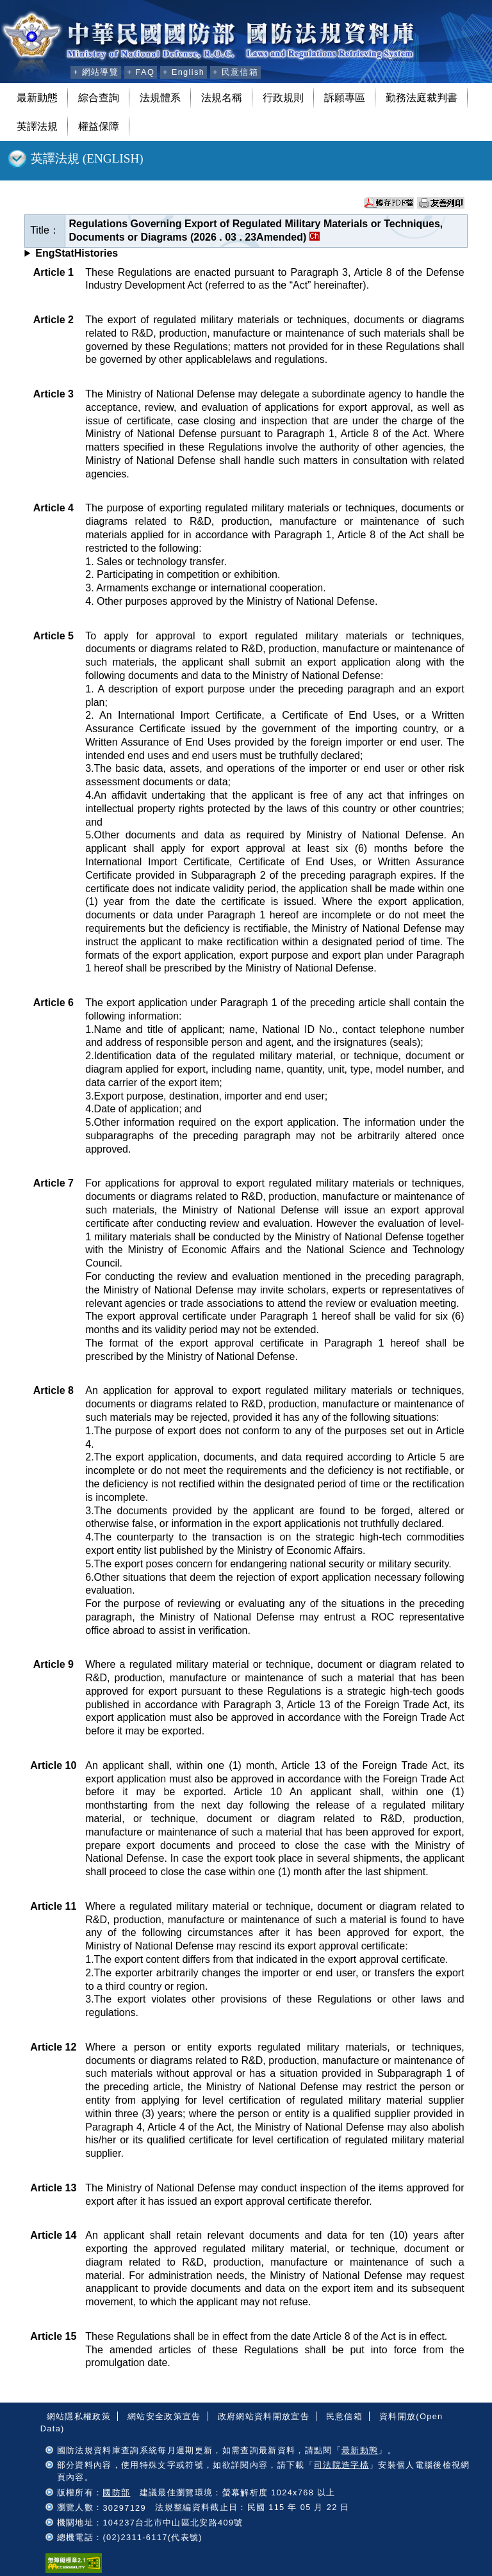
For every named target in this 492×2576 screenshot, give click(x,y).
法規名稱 (221, 97)
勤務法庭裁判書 (421, 97)
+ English (183, 72)
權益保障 (98, 126)
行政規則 (283, 97)
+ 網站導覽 (96, 72)
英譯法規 (37, 126)
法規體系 (160, 97)
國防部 (116, 2492)
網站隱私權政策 (79, 2416)
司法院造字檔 (341, 2465)
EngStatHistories (76, 253)
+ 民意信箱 (235, 72)
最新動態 (37, 97)
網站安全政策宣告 (164, 2416)
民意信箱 (344, 2416)
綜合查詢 (98, 97)
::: (58, 70)
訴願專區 (344, 97)
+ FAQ (140, 72)
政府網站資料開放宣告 (263, 2416)
